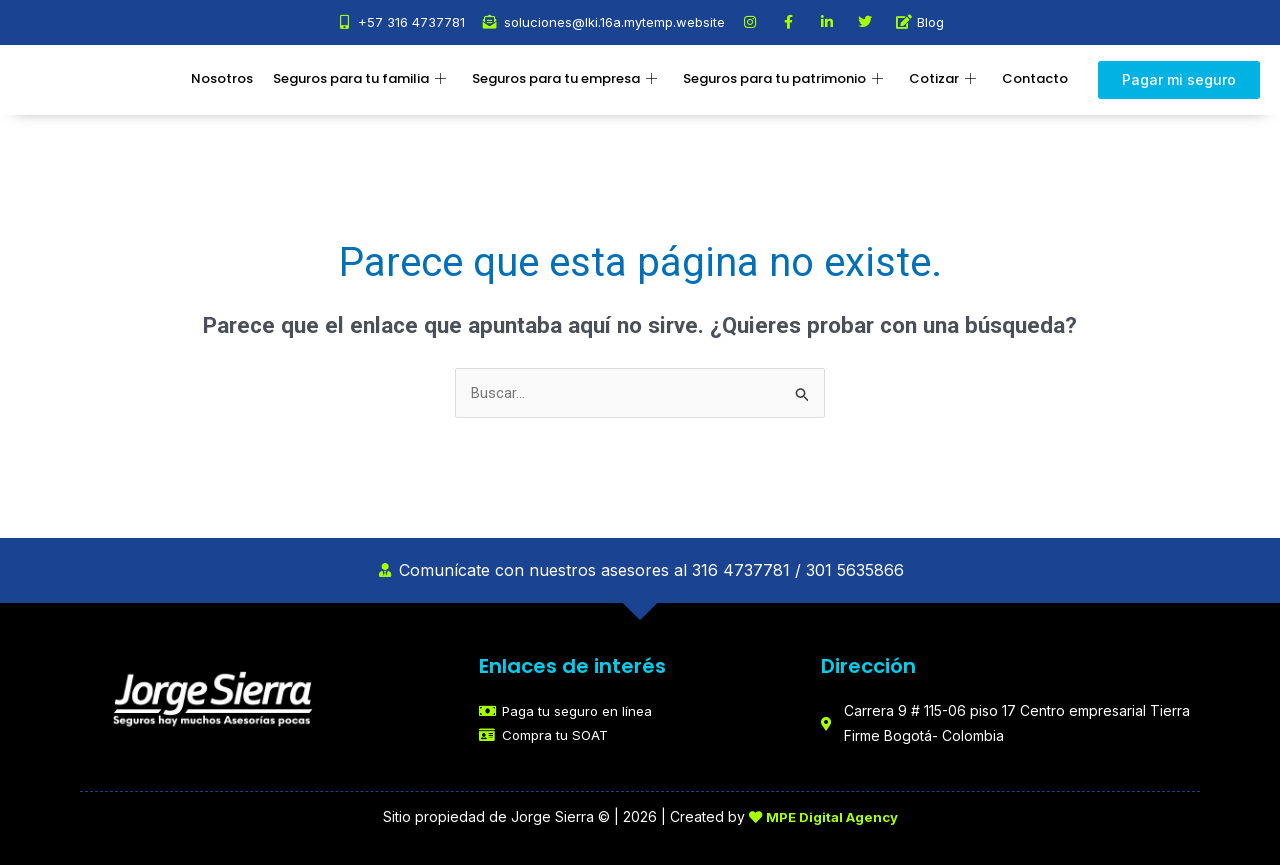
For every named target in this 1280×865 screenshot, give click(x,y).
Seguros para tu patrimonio (783, 79)
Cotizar (942, 79)
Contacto (1035, 78)
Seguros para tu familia (359, 79)
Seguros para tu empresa (564, 79)
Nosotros (222, 78)
